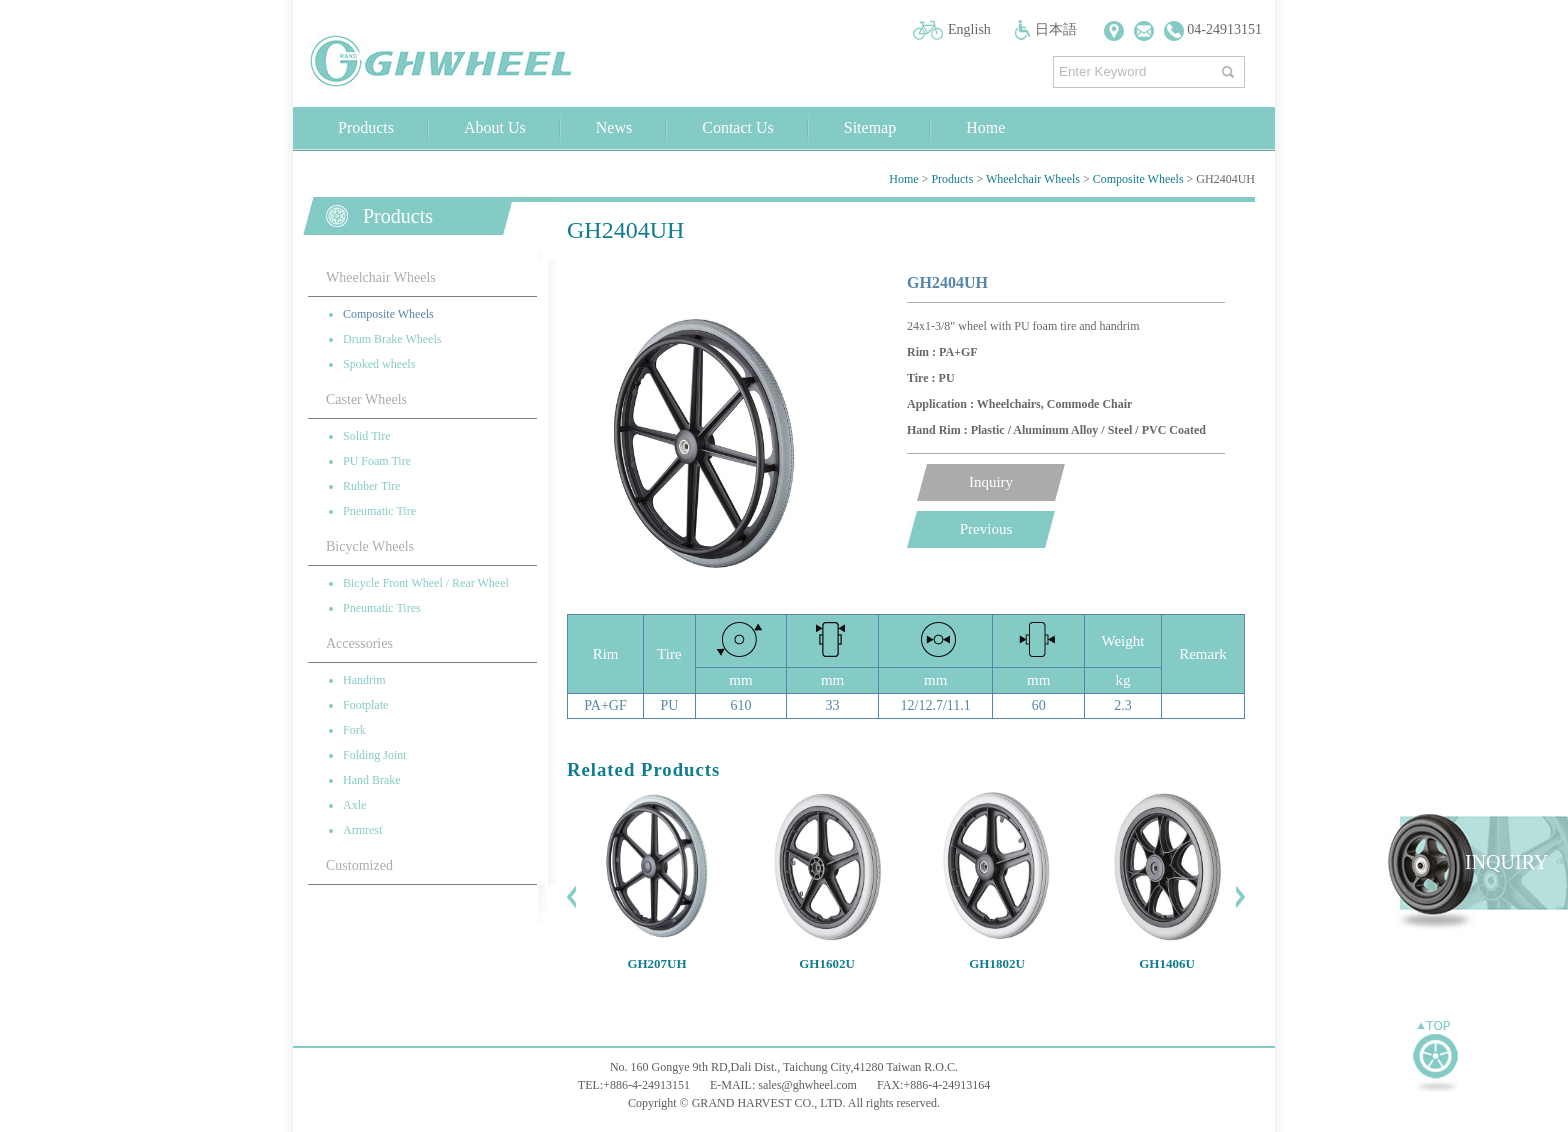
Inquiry (991, 482)
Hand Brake (372, 780)
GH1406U (1167, 963)
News (614, 127)
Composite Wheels (1138, 179)
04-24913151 (1213, 29)
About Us (495, 127)
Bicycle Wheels (370, 546)
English (969, 29)
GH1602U (827, 963)
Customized (359, 865)
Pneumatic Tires (382, 608)
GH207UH (656, 963)
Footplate (365, 705)
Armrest (362, 830)
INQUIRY (1506, 862)
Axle (354, 805)
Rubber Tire (372, 486)
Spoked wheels (379, 364)
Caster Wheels (366, 399)
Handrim (364, 680)
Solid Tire (367, 436)
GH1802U (997, 963)
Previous (986, 529)
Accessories (359, 643)
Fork (354, 730)
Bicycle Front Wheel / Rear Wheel (426, 583)
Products (366, 127)
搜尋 (1230, 67)
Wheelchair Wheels (1033, 179)
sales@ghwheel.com (807, 1085)
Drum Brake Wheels (392, 339)
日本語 (1056, 29)
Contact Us (738, 127)
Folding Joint (375, 755)
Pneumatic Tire (379, 511)
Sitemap (870, 127)
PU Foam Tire (377, 461)
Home (985, 127)
